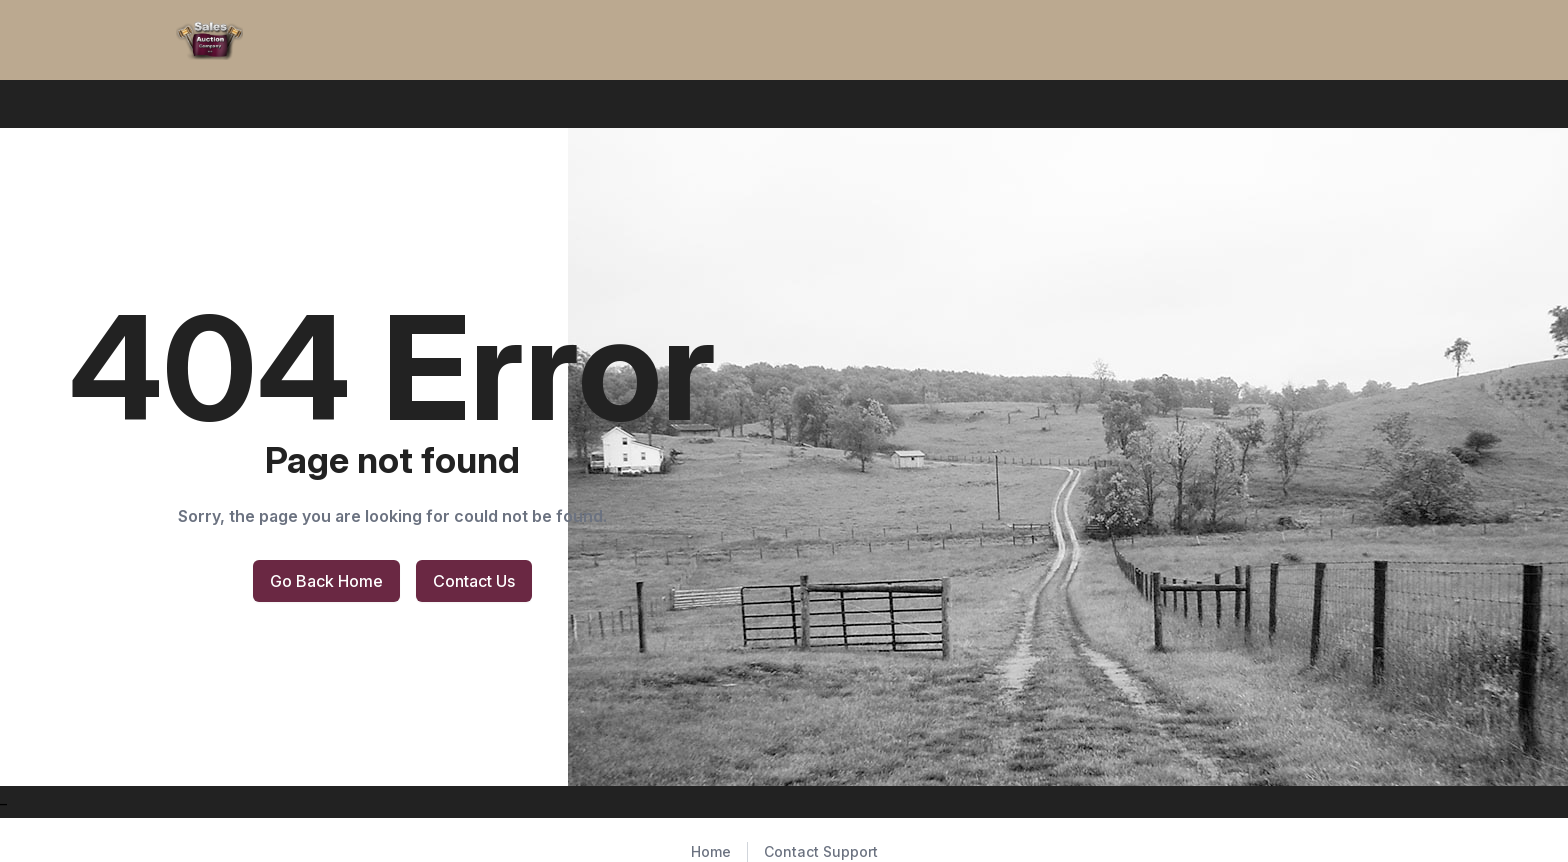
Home (711, 851)
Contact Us (474, 581)
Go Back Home (326, 581)
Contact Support (821, 851)
